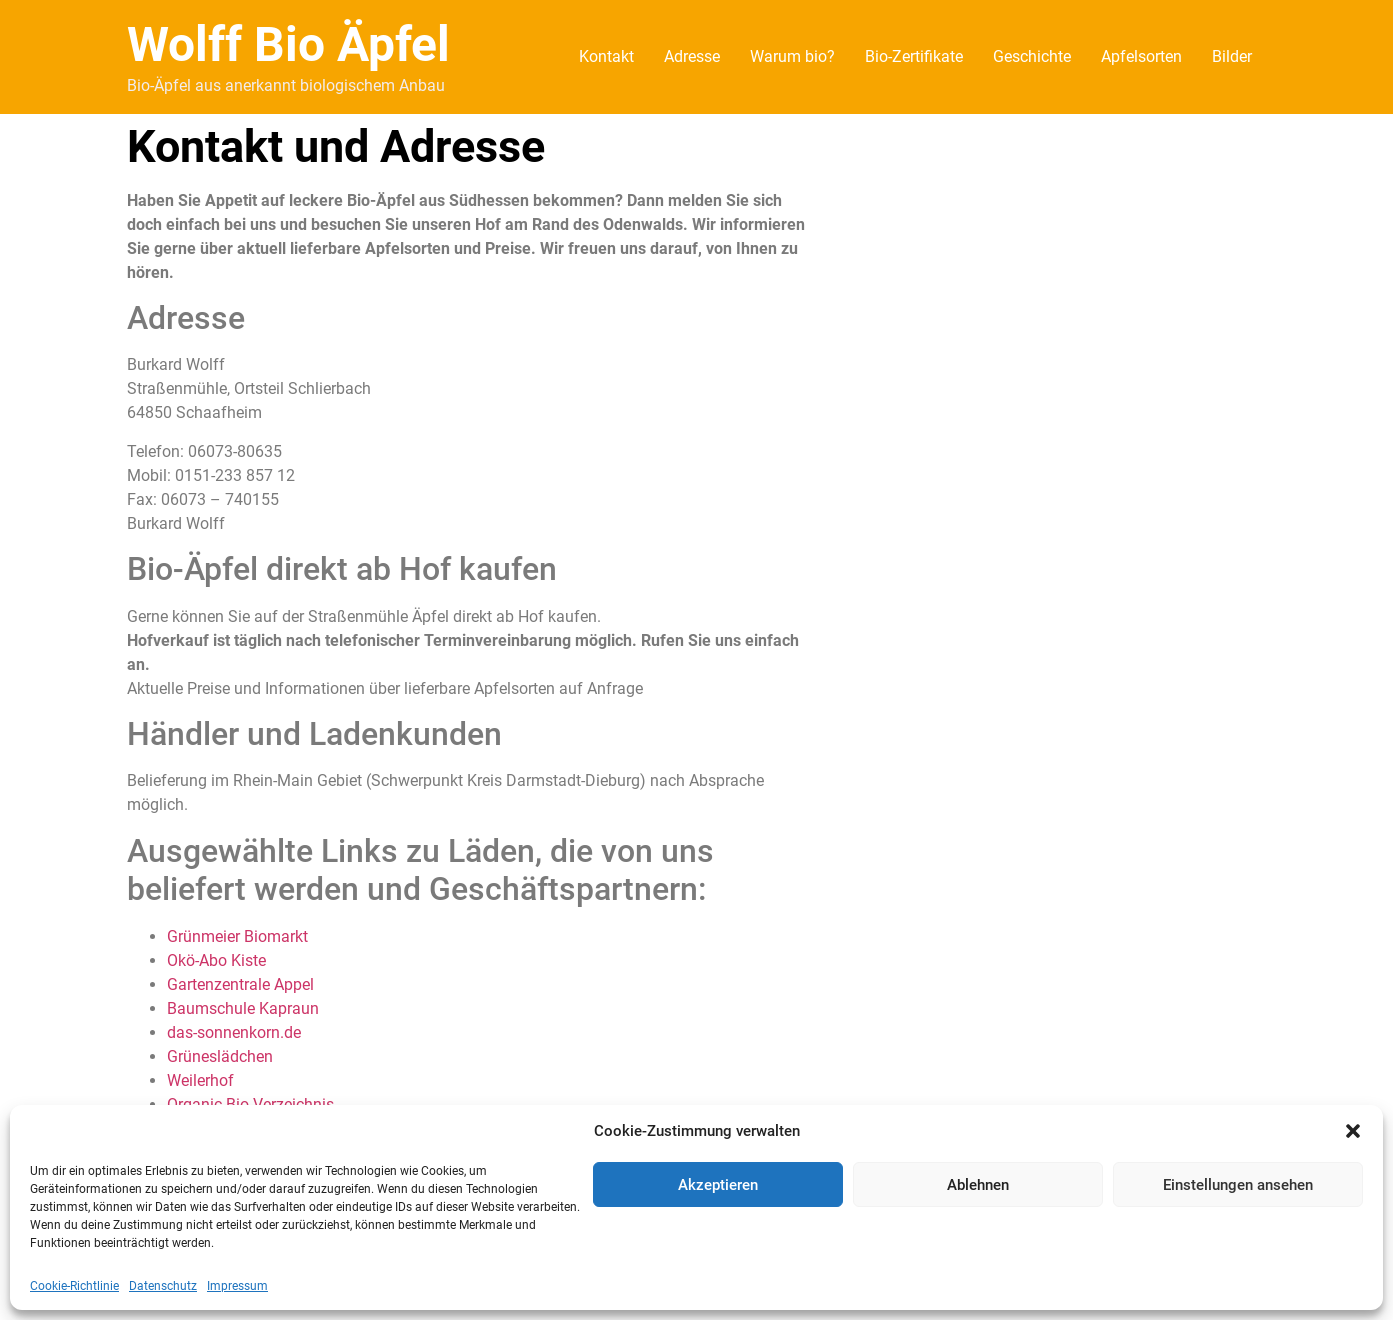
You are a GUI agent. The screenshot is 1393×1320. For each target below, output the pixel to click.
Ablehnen (978, 1185)
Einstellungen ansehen (1238, 1185)
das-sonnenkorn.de (234, 1032)
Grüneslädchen (220, 1056)
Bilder (1232, 56)
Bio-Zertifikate (914, 56)
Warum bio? (792, 56)
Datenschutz (163, 1286)
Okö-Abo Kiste (216, 960)
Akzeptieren (718, 1185)
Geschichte (1032, 56)
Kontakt (606, 56)
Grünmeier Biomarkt (237, 936)
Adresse (692, 56)
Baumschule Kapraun (243, 1008)
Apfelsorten (1141, 56)
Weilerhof (200, 1080)
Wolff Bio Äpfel (288, 44)
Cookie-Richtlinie (74, 1286)
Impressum (237, 1286)
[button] (1353, 1131)
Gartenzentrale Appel (240, 984)
